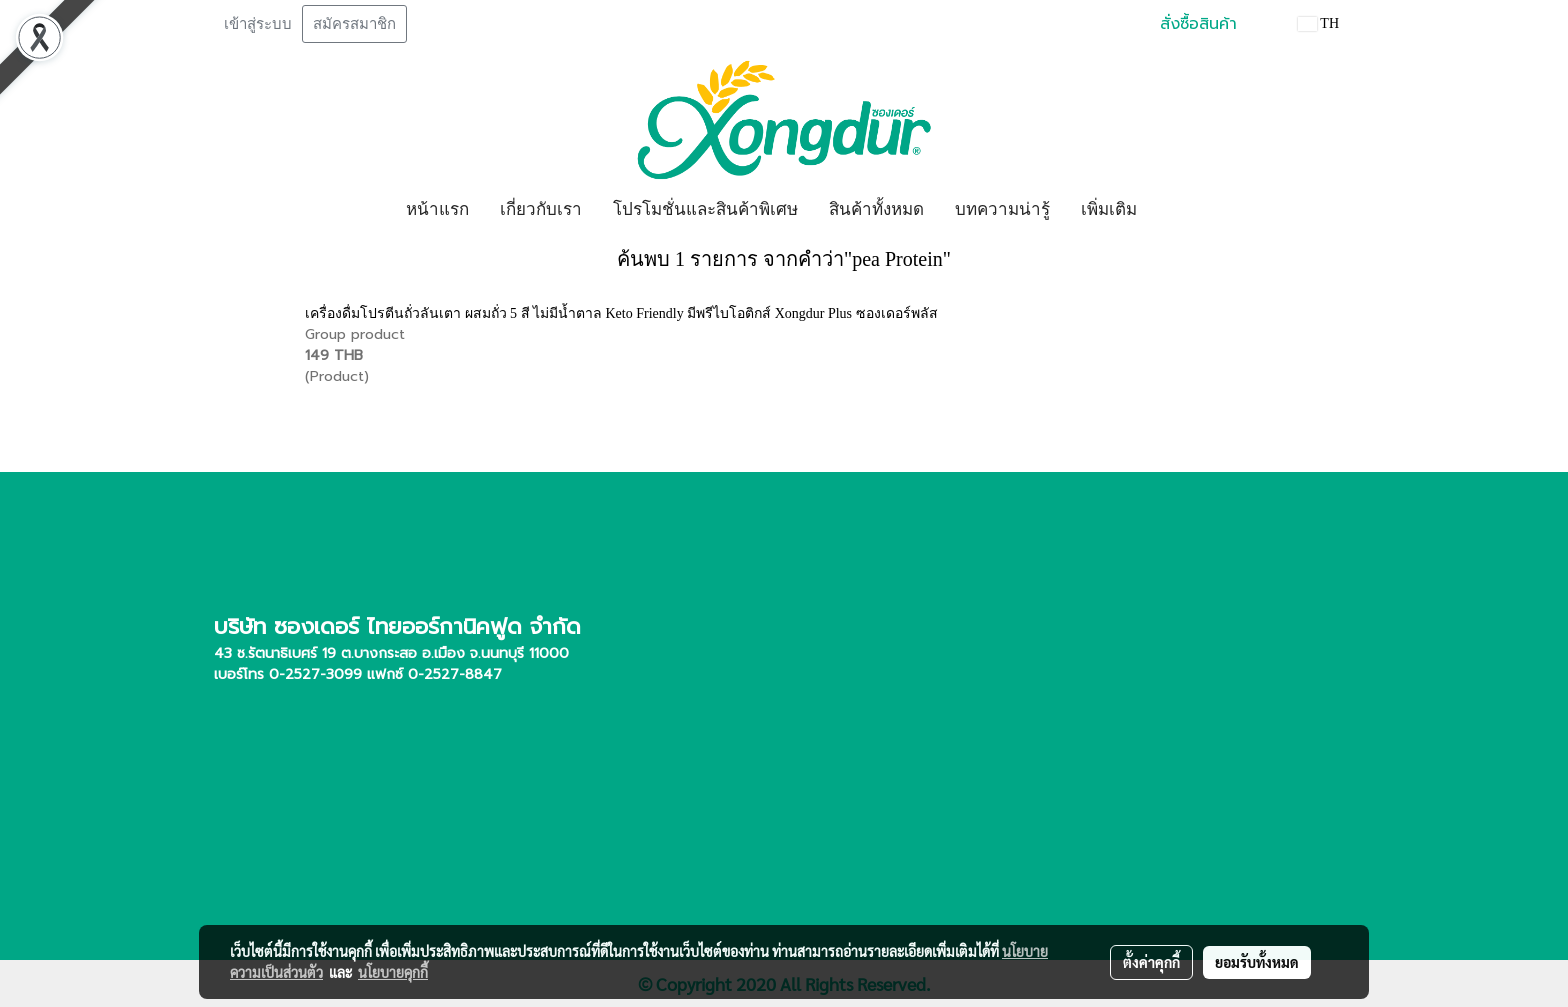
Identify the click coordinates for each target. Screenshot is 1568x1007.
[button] (1170, 210)
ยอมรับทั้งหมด (1257, 962)
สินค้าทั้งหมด (876, 209)
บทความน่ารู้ (1002, 209)
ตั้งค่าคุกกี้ (1151, 962)
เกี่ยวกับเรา (541, 209)
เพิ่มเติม (1109, 209)
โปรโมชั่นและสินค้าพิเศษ (705, 209)
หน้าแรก (437, 209)
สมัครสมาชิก (354, 24)
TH (1318, 23)
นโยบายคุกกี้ (393, 972)
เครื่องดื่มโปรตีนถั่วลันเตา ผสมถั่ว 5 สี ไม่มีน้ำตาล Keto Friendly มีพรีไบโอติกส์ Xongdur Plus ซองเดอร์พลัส (621, 313)
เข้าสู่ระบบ (258, 24)
